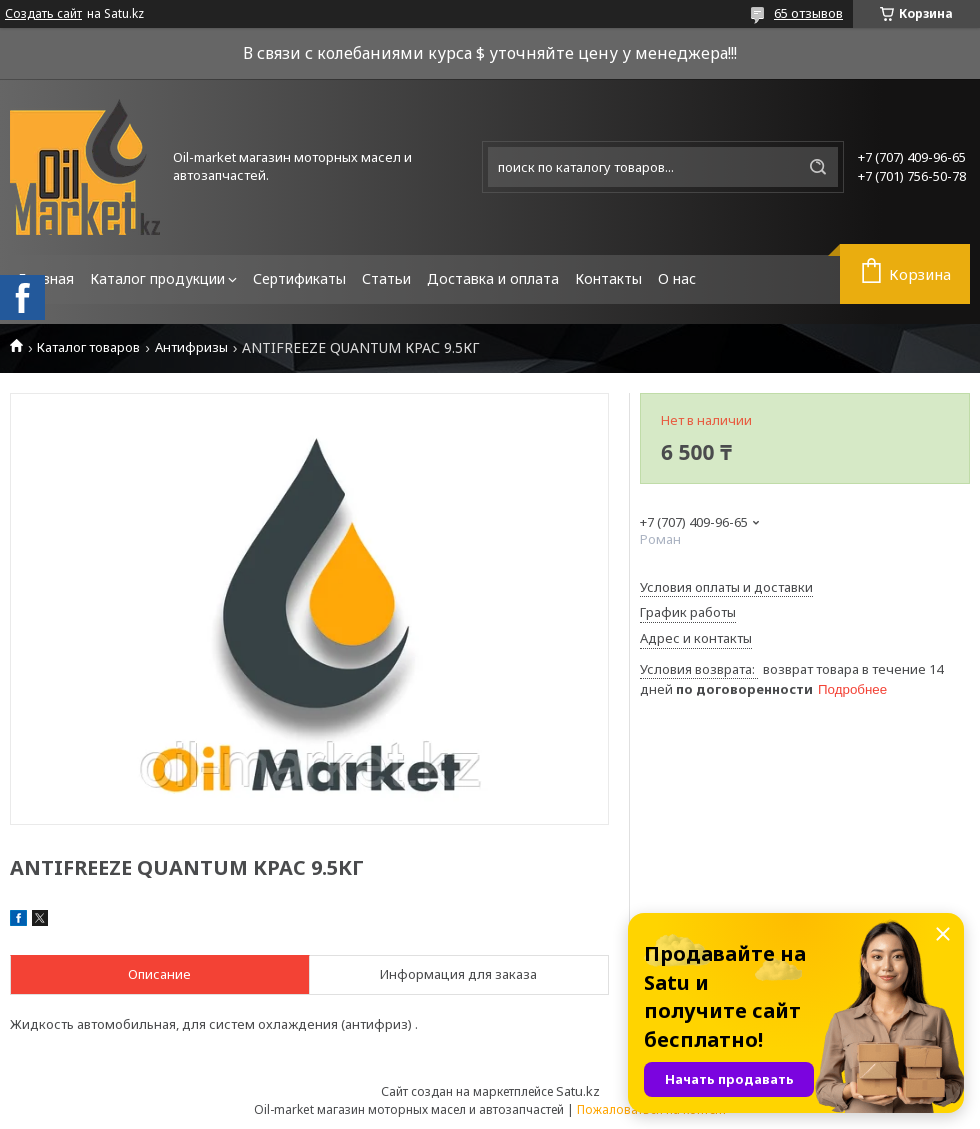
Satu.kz (578, 1091)
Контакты (608, 278)
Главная (46, 278)
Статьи (386, 278)
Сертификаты (299, 278)
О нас (677, 278)
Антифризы (191, 347)
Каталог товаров (88, 347)
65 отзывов (808, 13)
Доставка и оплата (493, 278)
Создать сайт (43, 14)
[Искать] (818, 167)
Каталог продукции (157, 278)
